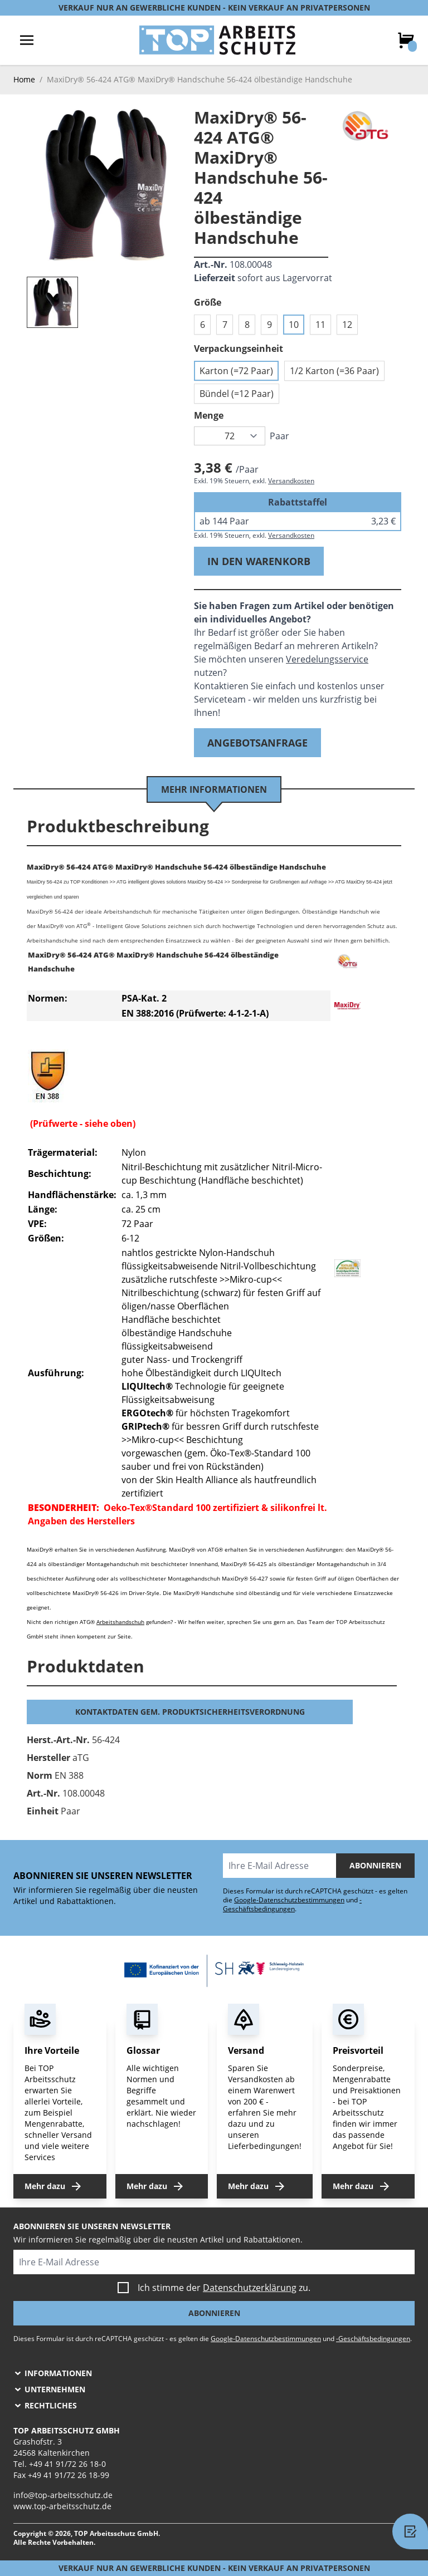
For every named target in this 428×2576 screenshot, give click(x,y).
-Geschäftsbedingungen (292, 1904)
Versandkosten (291, 480)
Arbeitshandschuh (120, 1622)
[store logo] (217, 40)
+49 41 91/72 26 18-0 (67, 2464)
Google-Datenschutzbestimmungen (289, 1900)
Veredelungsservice (327, 659)
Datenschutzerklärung (249, 2287)
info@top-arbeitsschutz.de (63, 2495)
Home (24, 79)
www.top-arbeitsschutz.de (62, 2506)
